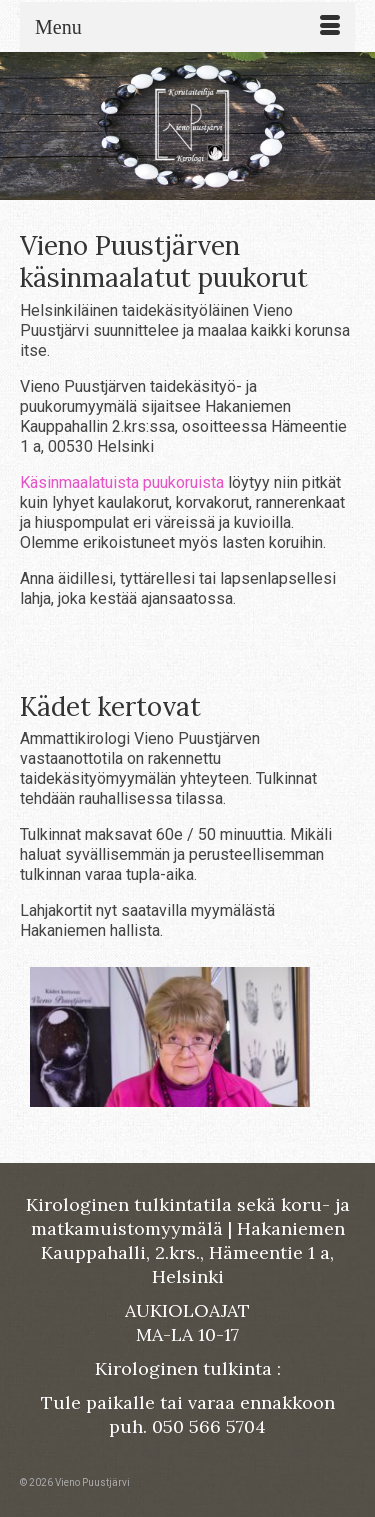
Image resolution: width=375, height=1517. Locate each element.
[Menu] (187, 27)
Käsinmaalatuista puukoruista (122, 482)
